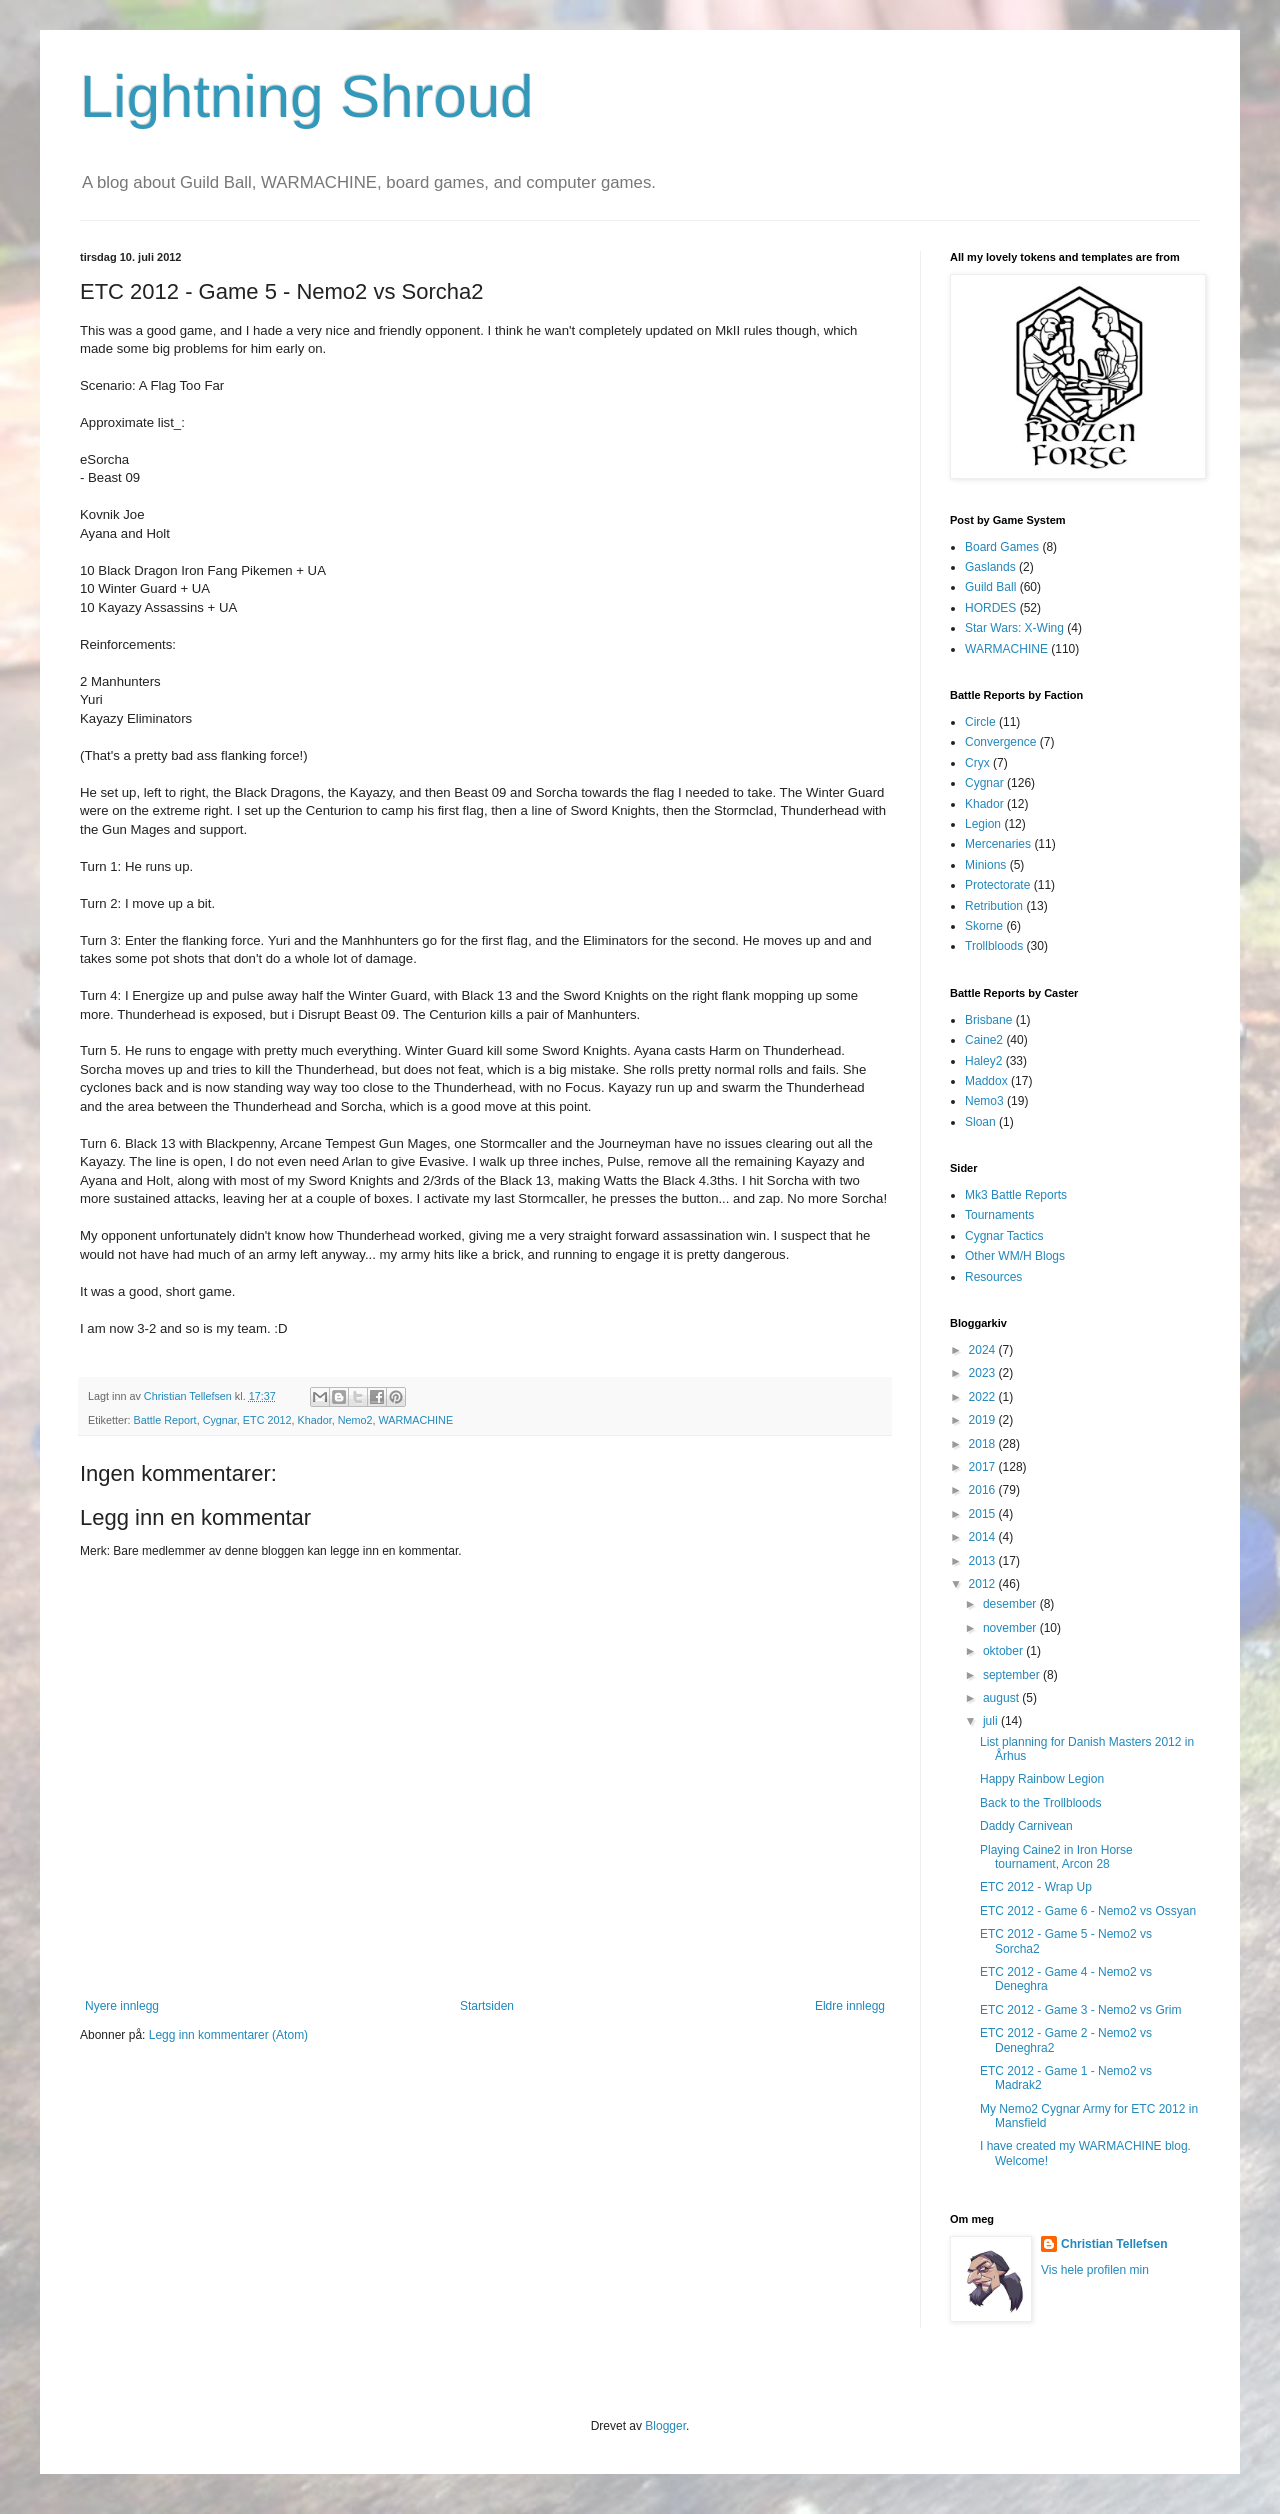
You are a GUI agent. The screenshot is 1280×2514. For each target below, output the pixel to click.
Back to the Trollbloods (1040, 1803)
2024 (984, 1350)
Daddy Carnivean (1026, 1826)
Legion (983, 824)
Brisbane (988, 1020)
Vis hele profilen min (1095, 2270)
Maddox (986, 1081)
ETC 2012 (267, 1420)
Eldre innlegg (850, 2006)
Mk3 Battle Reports (1016, 1195)
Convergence (1000, 742)
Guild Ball (990, 587)
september (1013, 1675)
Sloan (980, 1122)
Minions (985, 865)
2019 (984, 1420)
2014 (984, 1537)
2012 (984, 1584)
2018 (984, 1444)
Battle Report (165, 1420)
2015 (984, 1514)
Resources (993, 1277)
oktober (1004, 1651)
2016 (984, 1490)
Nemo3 (984, 1101)
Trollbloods (994, 946)
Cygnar (220, 1420)
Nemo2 (355, 1420)
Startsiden (487, 2006)
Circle (980, 722)
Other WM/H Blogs (1015, 1256)
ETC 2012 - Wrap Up (1036, 1887)
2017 (984, 1467)
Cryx (977, 763)
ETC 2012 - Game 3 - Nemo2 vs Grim (1080, 2010)
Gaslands (990, 567)
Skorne (984, 926)
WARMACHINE (416, 1420)
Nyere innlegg (122, 2006)
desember (1011, 1604)
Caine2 (984, 1040)
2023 (984, 1373)
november (1011, 1628)
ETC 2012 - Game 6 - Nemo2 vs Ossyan (1088, 1911)
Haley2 (983, 1061)
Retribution (994, 906)
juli (992, 1721)
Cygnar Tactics (1004, 1236)
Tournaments (999, 1215)
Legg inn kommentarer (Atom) (228, 2035)
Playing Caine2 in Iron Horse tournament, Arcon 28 (1056, 1857)
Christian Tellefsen (1114, 2244)
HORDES (990, 608)
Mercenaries (998, 844)
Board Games (1002, 547)
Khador (314, 1420)
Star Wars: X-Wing (1014, 628)
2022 (984, 1397)
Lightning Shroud (307, 96)
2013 (984, 1561)
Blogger (665, 2426)
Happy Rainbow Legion (1042, 1779)
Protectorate (997, 885)
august (1002, 1698)
